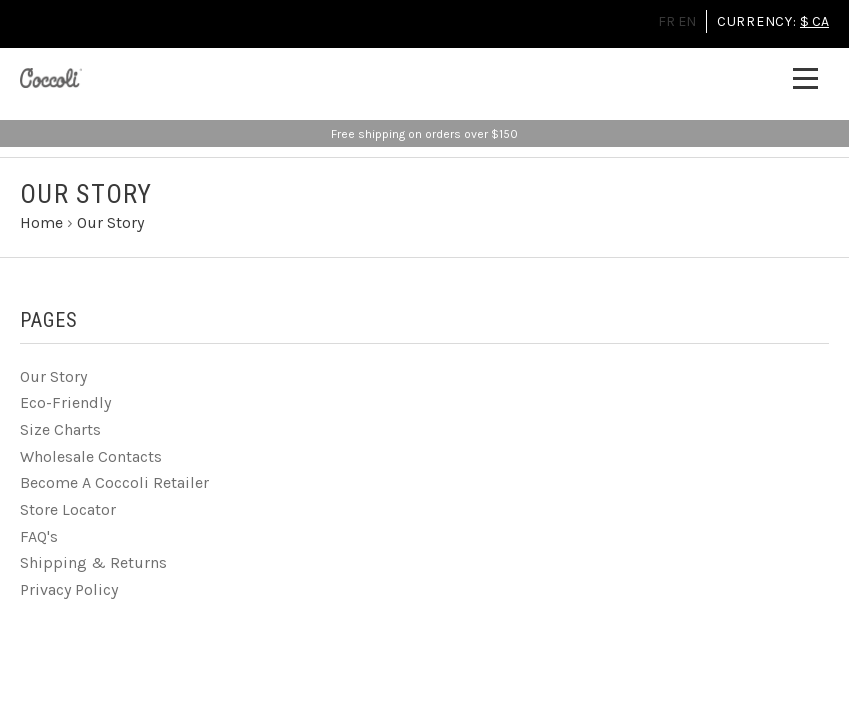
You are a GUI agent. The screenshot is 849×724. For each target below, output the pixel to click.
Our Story (53, 376)
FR (666, 21)
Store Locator (68, 509)
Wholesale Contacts (91, 456)
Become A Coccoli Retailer (114, 482)
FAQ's (39, 536)
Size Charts (60, 429)
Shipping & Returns (93, 562)
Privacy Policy (69, 589)
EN (687, 21)
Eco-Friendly (65, 402)
